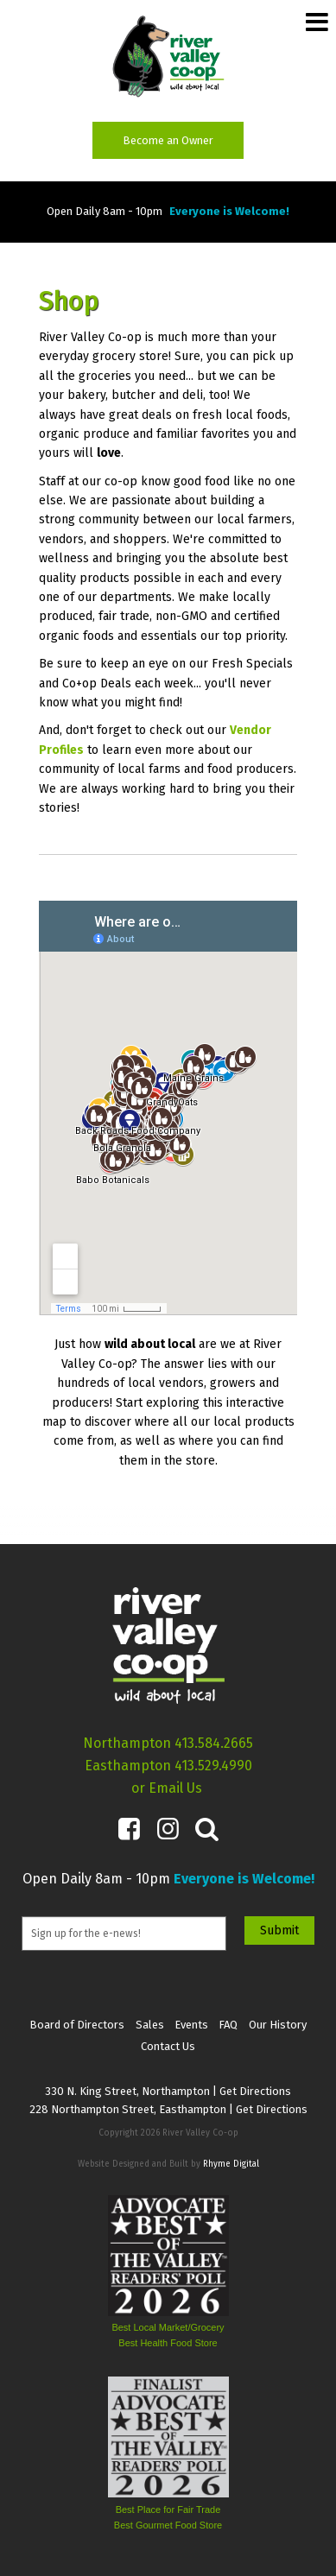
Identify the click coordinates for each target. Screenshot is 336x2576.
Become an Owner (168, 140)
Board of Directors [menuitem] (76, 2024)
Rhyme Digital (231, 2164)
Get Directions (255, 2091)
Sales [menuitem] (150, 2024)
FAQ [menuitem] (228, 2024)
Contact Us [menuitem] (168, 2046)
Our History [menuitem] (278, 2024)
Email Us (175, 1788)
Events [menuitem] (191, 2024)
